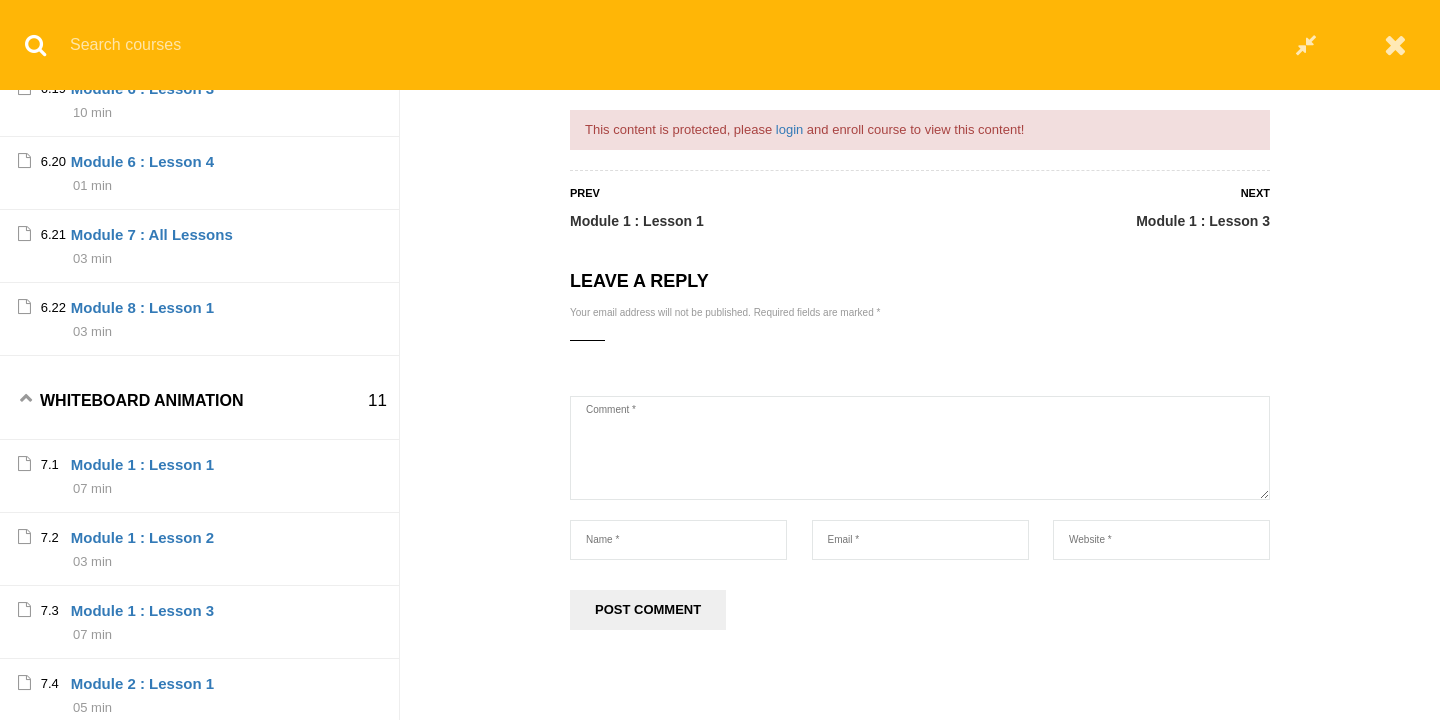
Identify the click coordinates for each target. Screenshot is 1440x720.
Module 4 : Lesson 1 (142, 699)
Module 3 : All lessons (149, 626)
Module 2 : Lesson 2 (142, 407)
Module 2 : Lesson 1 (142, 334)
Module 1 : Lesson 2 (142, 115)
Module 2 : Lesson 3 (142, 480)
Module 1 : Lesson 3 (1203, 221)
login (789, 129)
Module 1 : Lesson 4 (142, 261)
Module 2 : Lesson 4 (142, 553)
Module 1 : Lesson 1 (637, 221)
